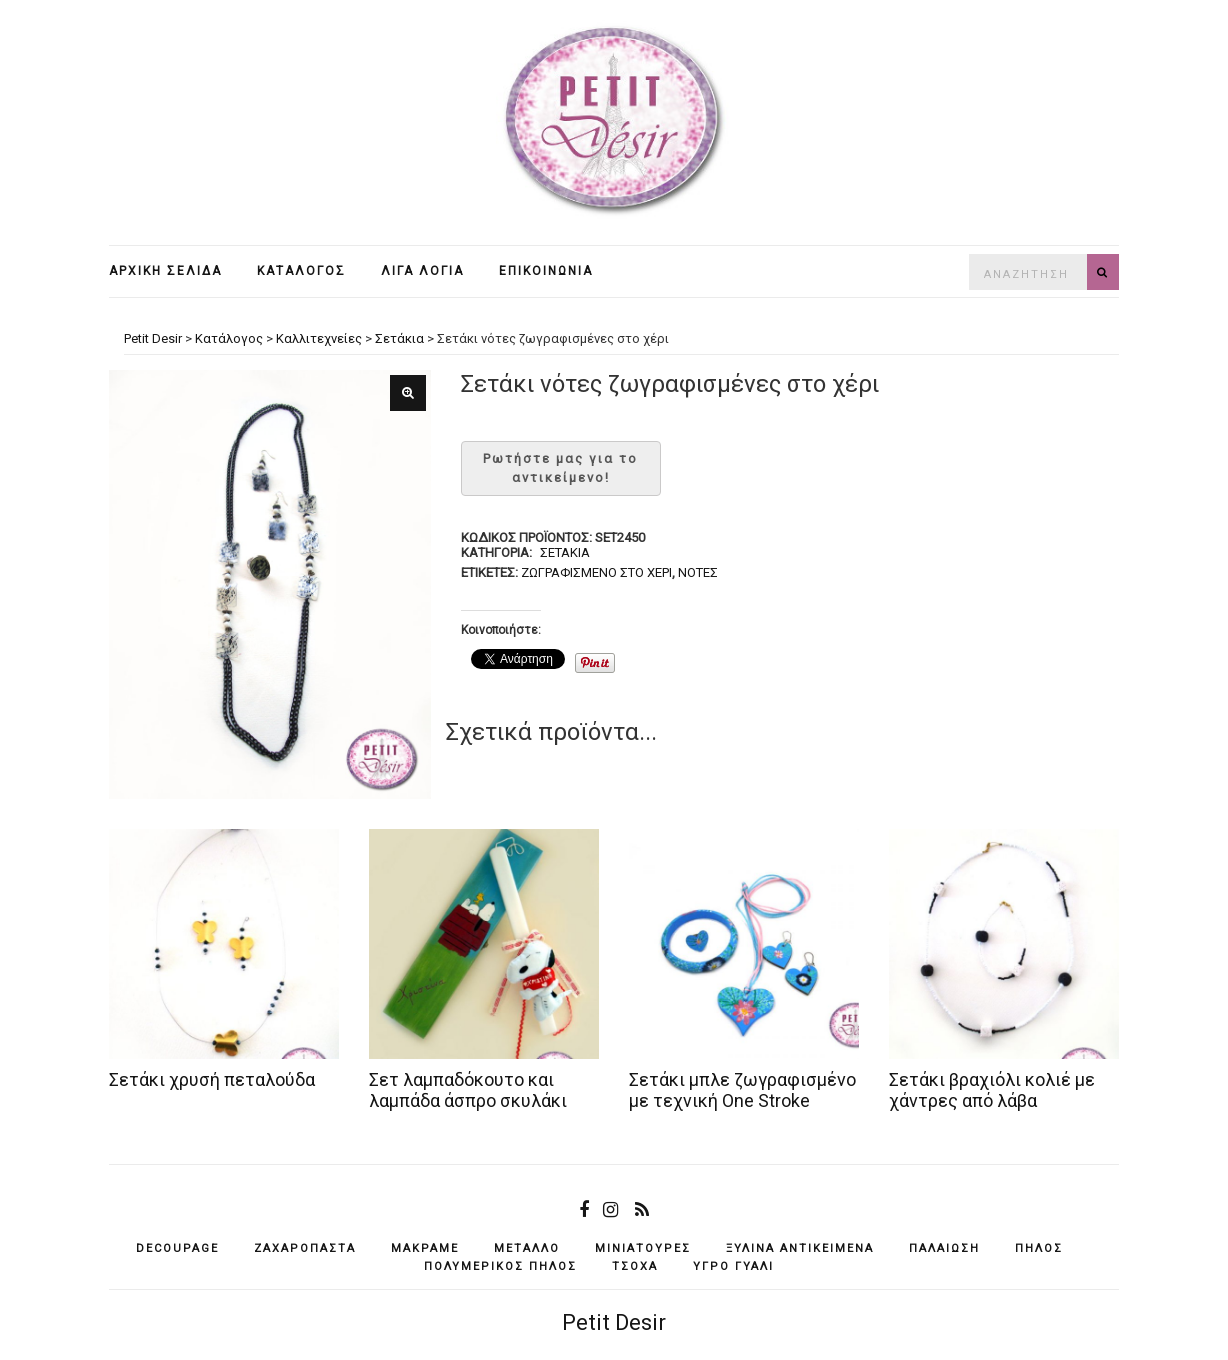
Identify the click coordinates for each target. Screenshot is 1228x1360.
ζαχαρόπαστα (305, 1248)
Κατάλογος (301, 271)
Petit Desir (614, 1322)
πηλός (1039, 1248)
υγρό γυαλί (733, 1266)
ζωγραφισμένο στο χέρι (596, 572)
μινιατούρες (643, 1248)
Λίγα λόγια (422, 271)
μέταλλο (527, 1248)
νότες (698, 572)
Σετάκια (565, 552)
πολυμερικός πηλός (500, 1266)
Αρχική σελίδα (165, 271)
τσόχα (635, 1266)
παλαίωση (944, 1248)
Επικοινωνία (546, 271)
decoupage (177, 1248)
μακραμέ (425, 1248)
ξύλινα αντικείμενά (800, 1248)
